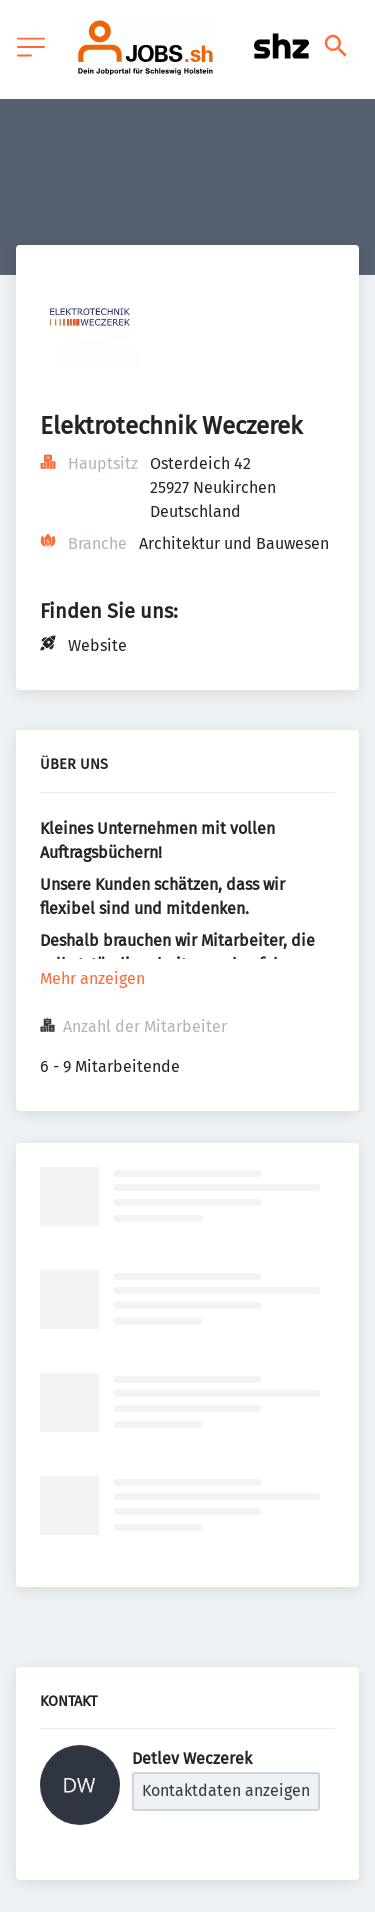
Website (97, 645)
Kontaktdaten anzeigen (226, 1790)
